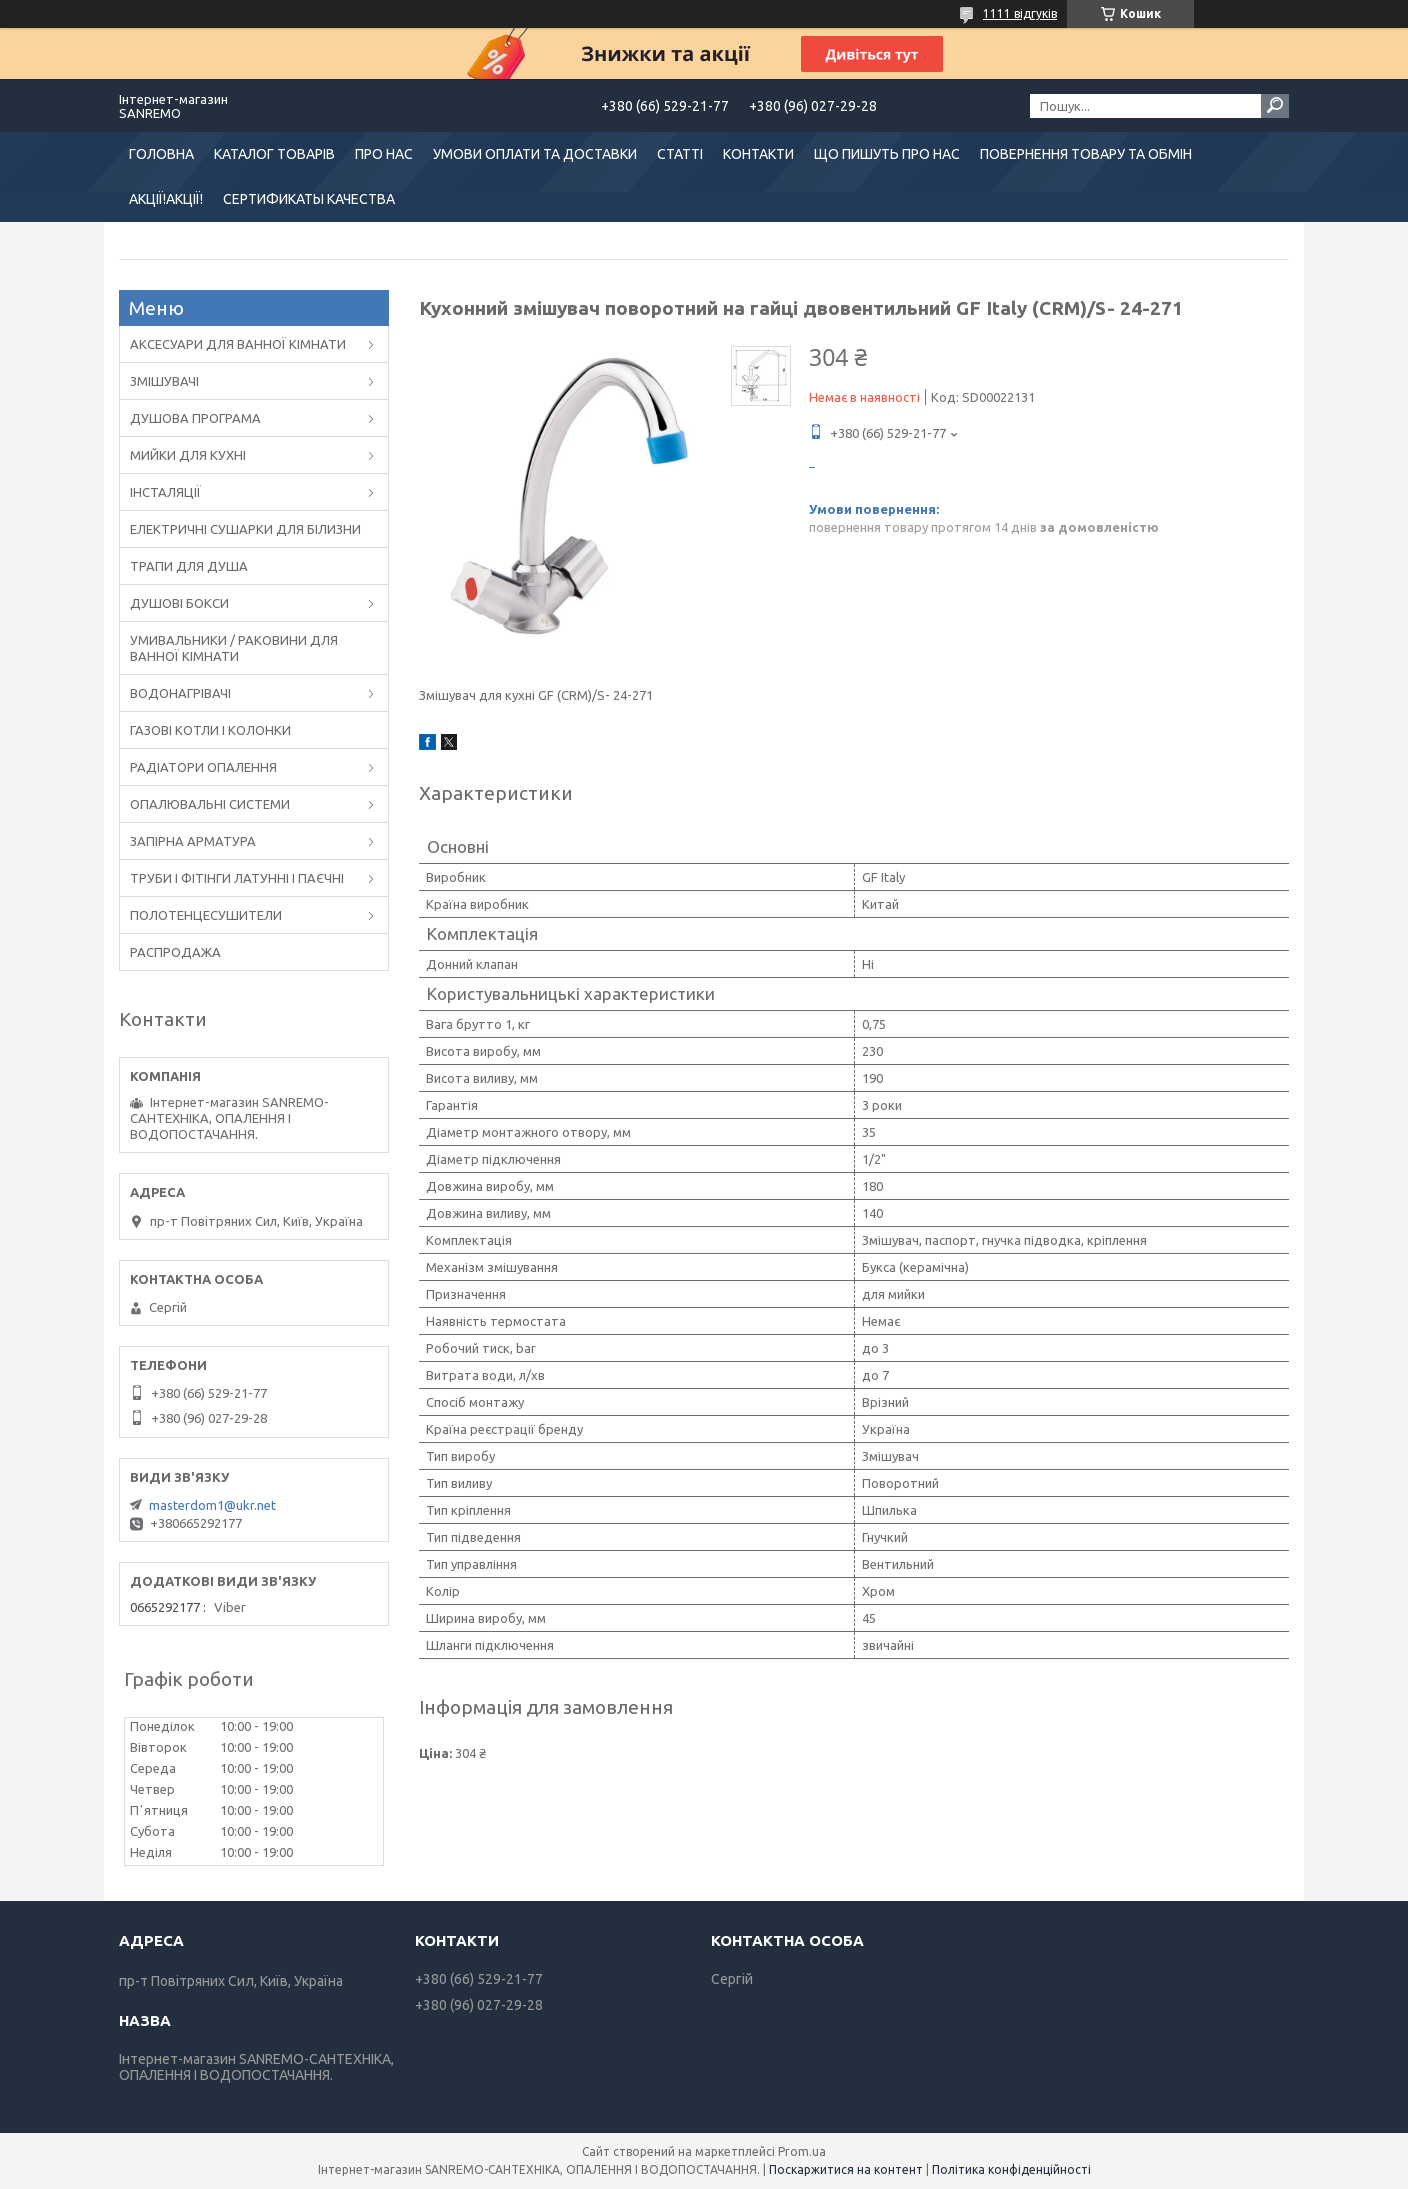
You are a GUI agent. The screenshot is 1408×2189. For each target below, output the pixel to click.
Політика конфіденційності (1011, 2169)
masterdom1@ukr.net (212, 1505)
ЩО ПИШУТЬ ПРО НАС (887, 154)
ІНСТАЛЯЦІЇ (165, 492)
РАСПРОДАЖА (175, 952)
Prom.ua (802, 2151)
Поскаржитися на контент (846, 2169)
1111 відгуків (1020, 13)
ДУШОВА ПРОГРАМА (195, 418)
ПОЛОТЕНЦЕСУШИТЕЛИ (206, 915)
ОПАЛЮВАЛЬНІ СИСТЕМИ (210, 804)
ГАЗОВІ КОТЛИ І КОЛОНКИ (210, 730)
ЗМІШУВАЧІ (164, 381)
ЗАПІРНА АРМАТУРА (193, 841)
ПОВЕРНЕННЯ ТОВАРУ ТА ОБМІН (1086, 154)
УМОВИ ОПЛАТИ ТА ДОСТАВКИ (535, 154)
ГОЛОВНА (161, 154)
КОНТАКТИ (758, 154)
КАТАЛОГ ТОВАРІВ (274, 154)
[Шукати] (1275, 106)
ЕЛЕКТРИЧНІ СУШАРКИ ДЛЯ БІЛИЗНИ (245, 529)
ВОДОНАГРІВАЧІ (180, 693)
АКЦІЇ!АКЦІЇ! (166, 199)
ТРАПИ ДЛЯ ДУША (189, 566)
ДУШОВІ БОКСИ (179, 603)
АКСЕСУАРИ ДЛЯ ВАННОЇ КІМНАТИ (238, 344)
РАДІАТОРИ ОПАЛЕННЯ (203, 767)
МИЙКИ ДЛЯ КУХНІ (188, 455)
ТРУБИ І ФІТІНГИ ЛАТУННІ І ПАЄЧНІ (237, 878)
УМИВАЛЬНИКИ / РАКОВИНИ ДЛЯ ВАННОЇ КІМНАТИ (234, 648)
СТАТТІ (680, 154)
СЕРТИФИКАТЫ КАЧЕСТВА (309, 199)
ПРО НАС (384, 154)
